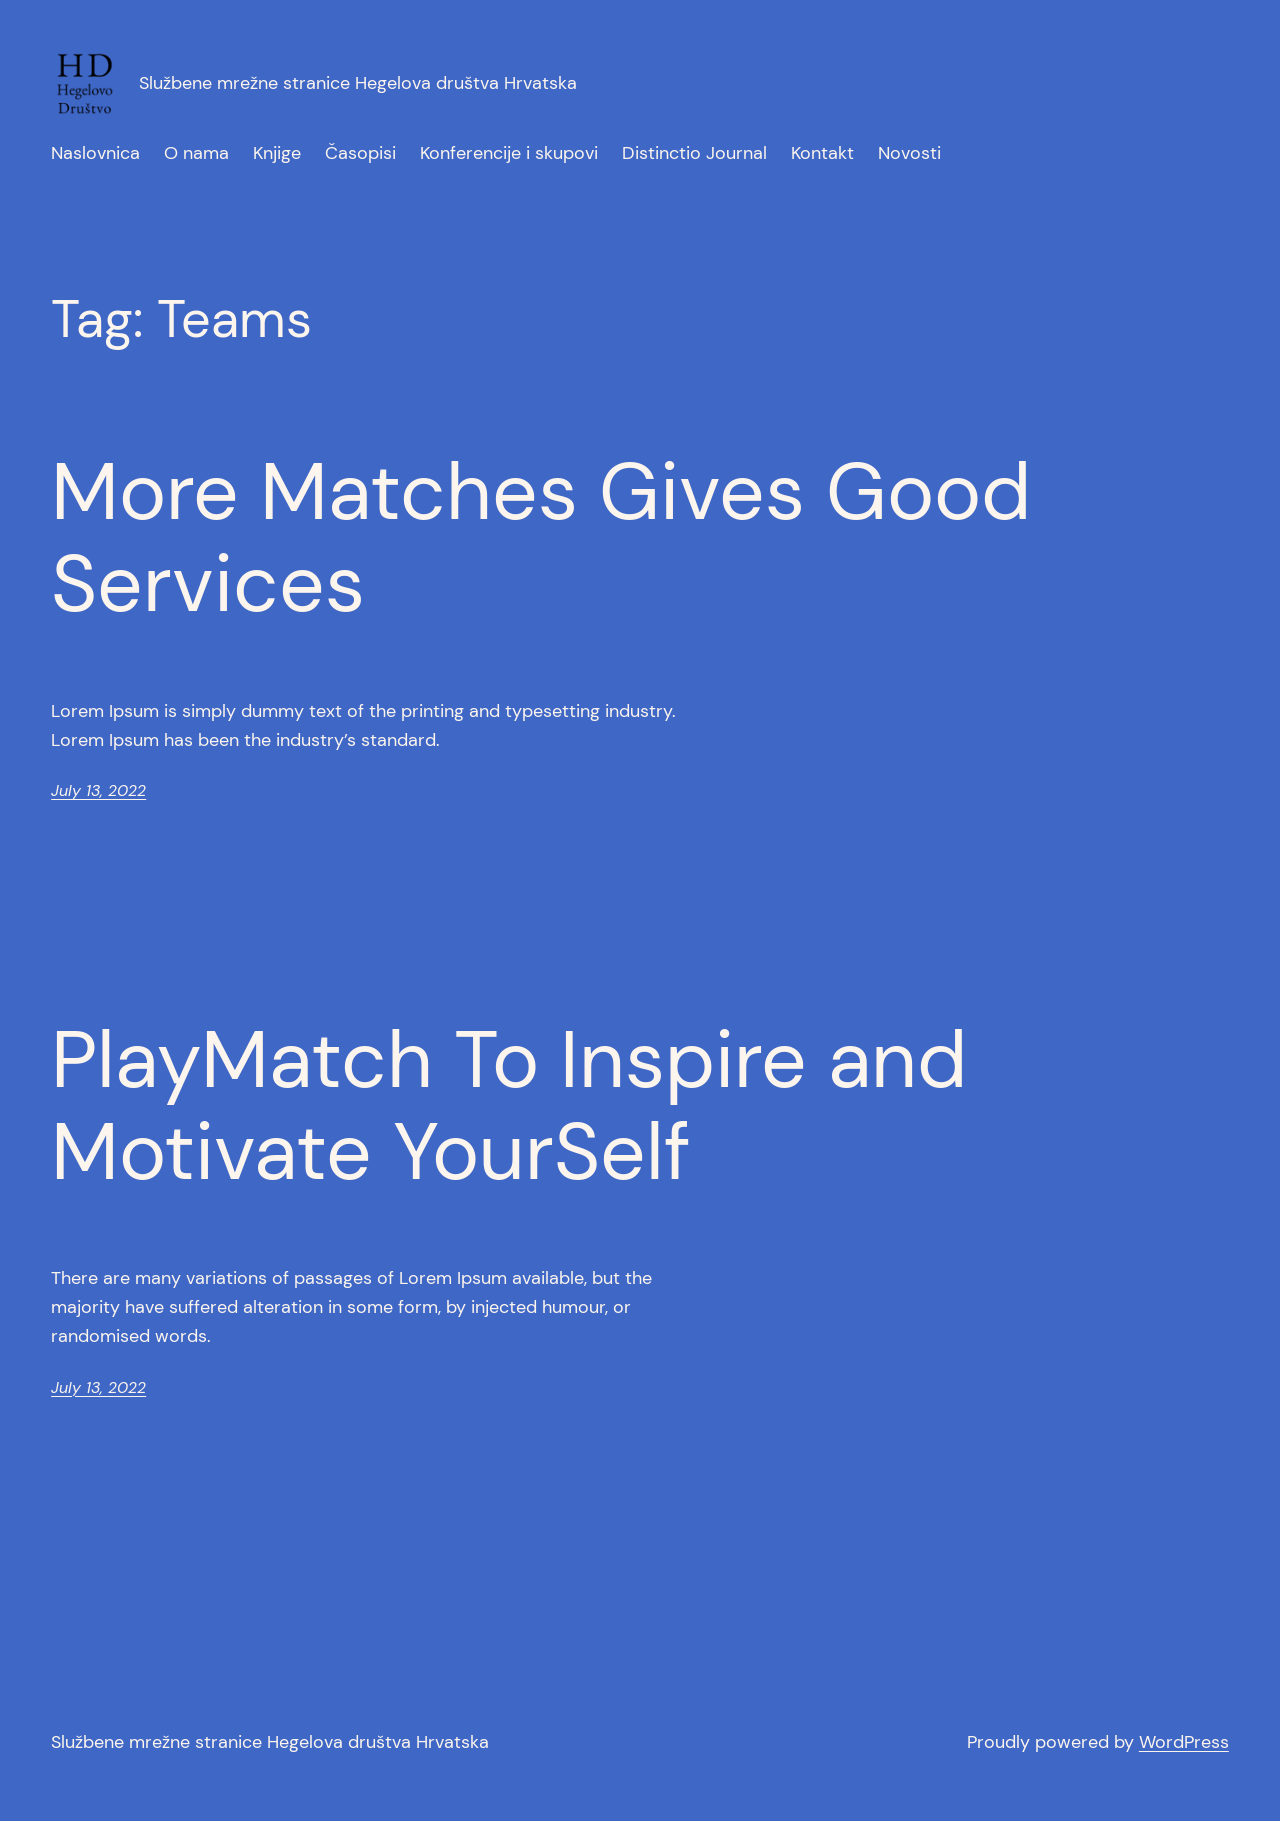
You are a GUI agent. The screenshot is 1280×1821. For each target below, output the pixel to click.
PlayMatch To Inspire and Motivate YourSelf (509, 1106)
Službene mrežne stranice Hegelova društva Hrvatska (358, 83)
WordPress (1184, 1742)
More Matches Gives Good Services (541, 538)
